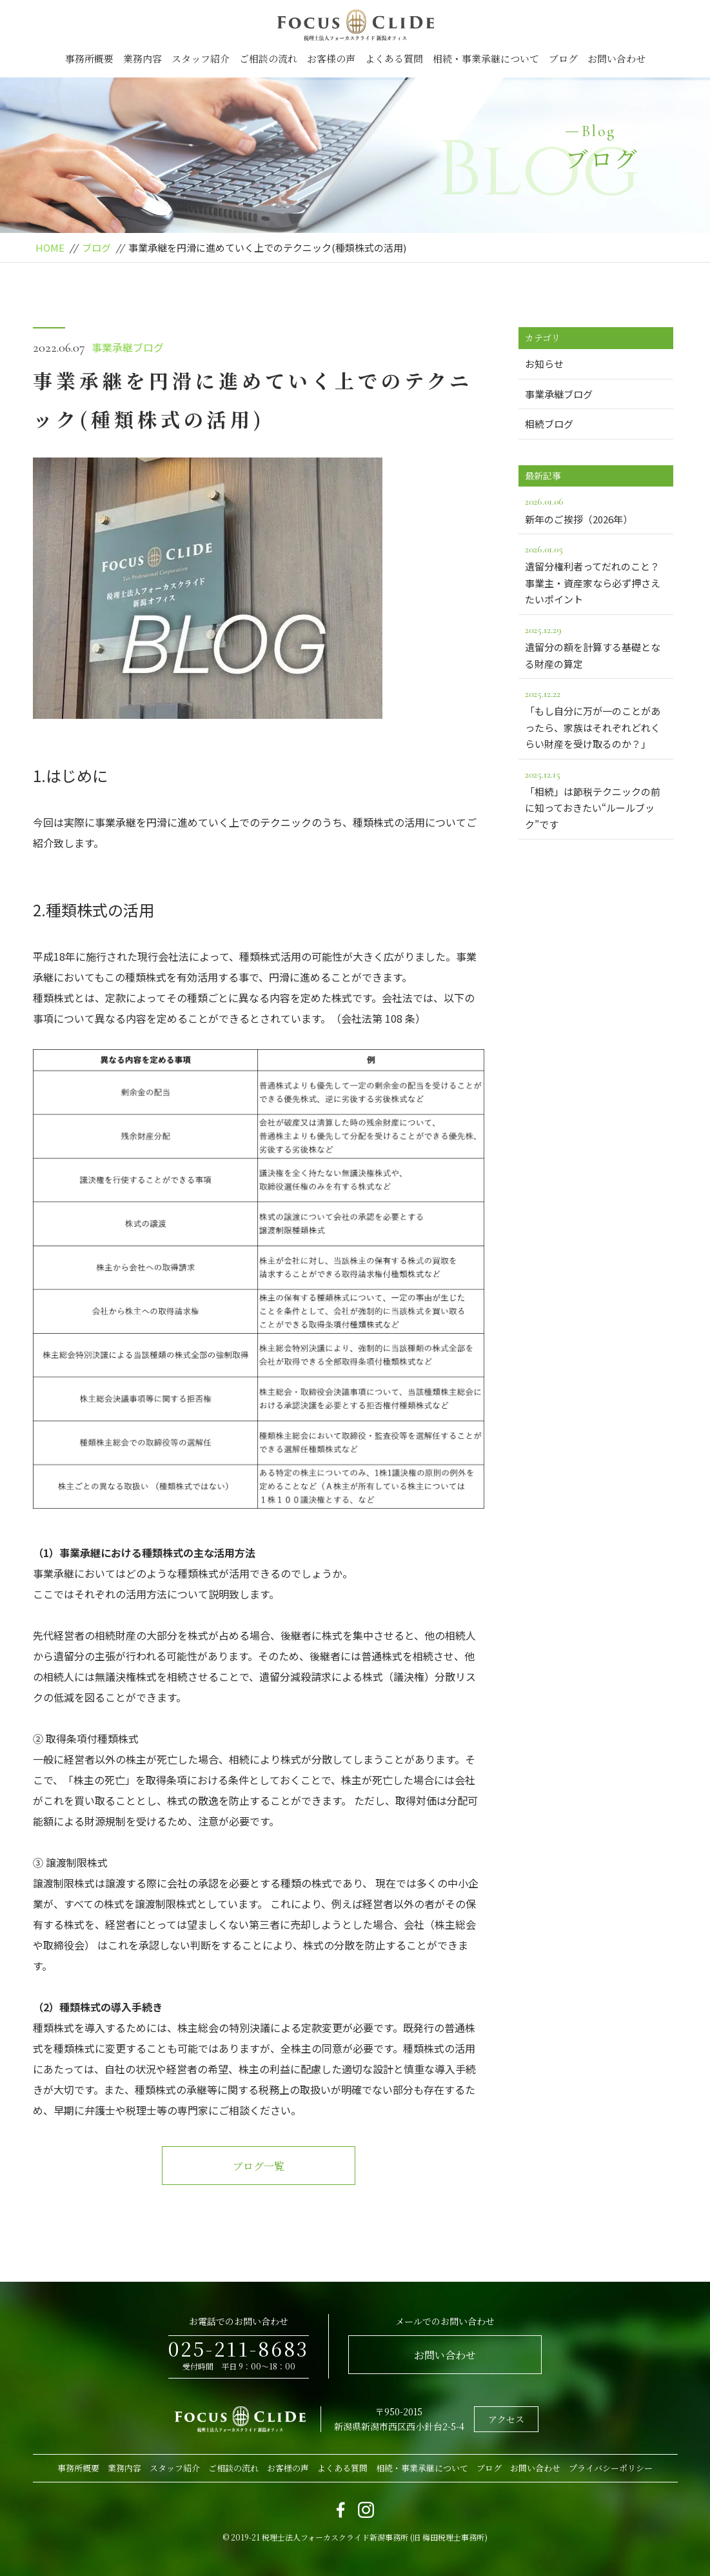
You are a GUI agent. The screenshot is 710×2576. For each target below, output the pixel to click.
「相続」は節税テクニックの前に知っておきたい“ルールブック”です (596, 798)
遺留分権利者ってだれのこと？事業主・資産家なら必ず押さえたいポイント (596, 573)
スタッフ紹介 (201, 58)
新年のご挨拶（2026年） (596, 509)
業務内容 (142, 58)
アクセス (506, 2419)
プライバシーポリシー (611, 2468)
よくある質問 (394, 58)
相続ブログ (549, 423)
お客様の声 (331, 58)
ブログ (563, 58)
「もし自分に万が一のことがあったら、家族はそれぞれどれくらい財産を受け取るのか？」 (596, 717)
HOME (49, 247)
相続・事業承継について (486, 58)
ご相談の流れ (268, 58)
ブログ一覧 (258, 2165)
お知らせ (544, 363)
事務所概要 (89, 58)
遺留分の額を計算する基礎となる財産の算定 (596, 645)
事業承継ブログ (128, 347)
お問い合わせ (616, 58)
